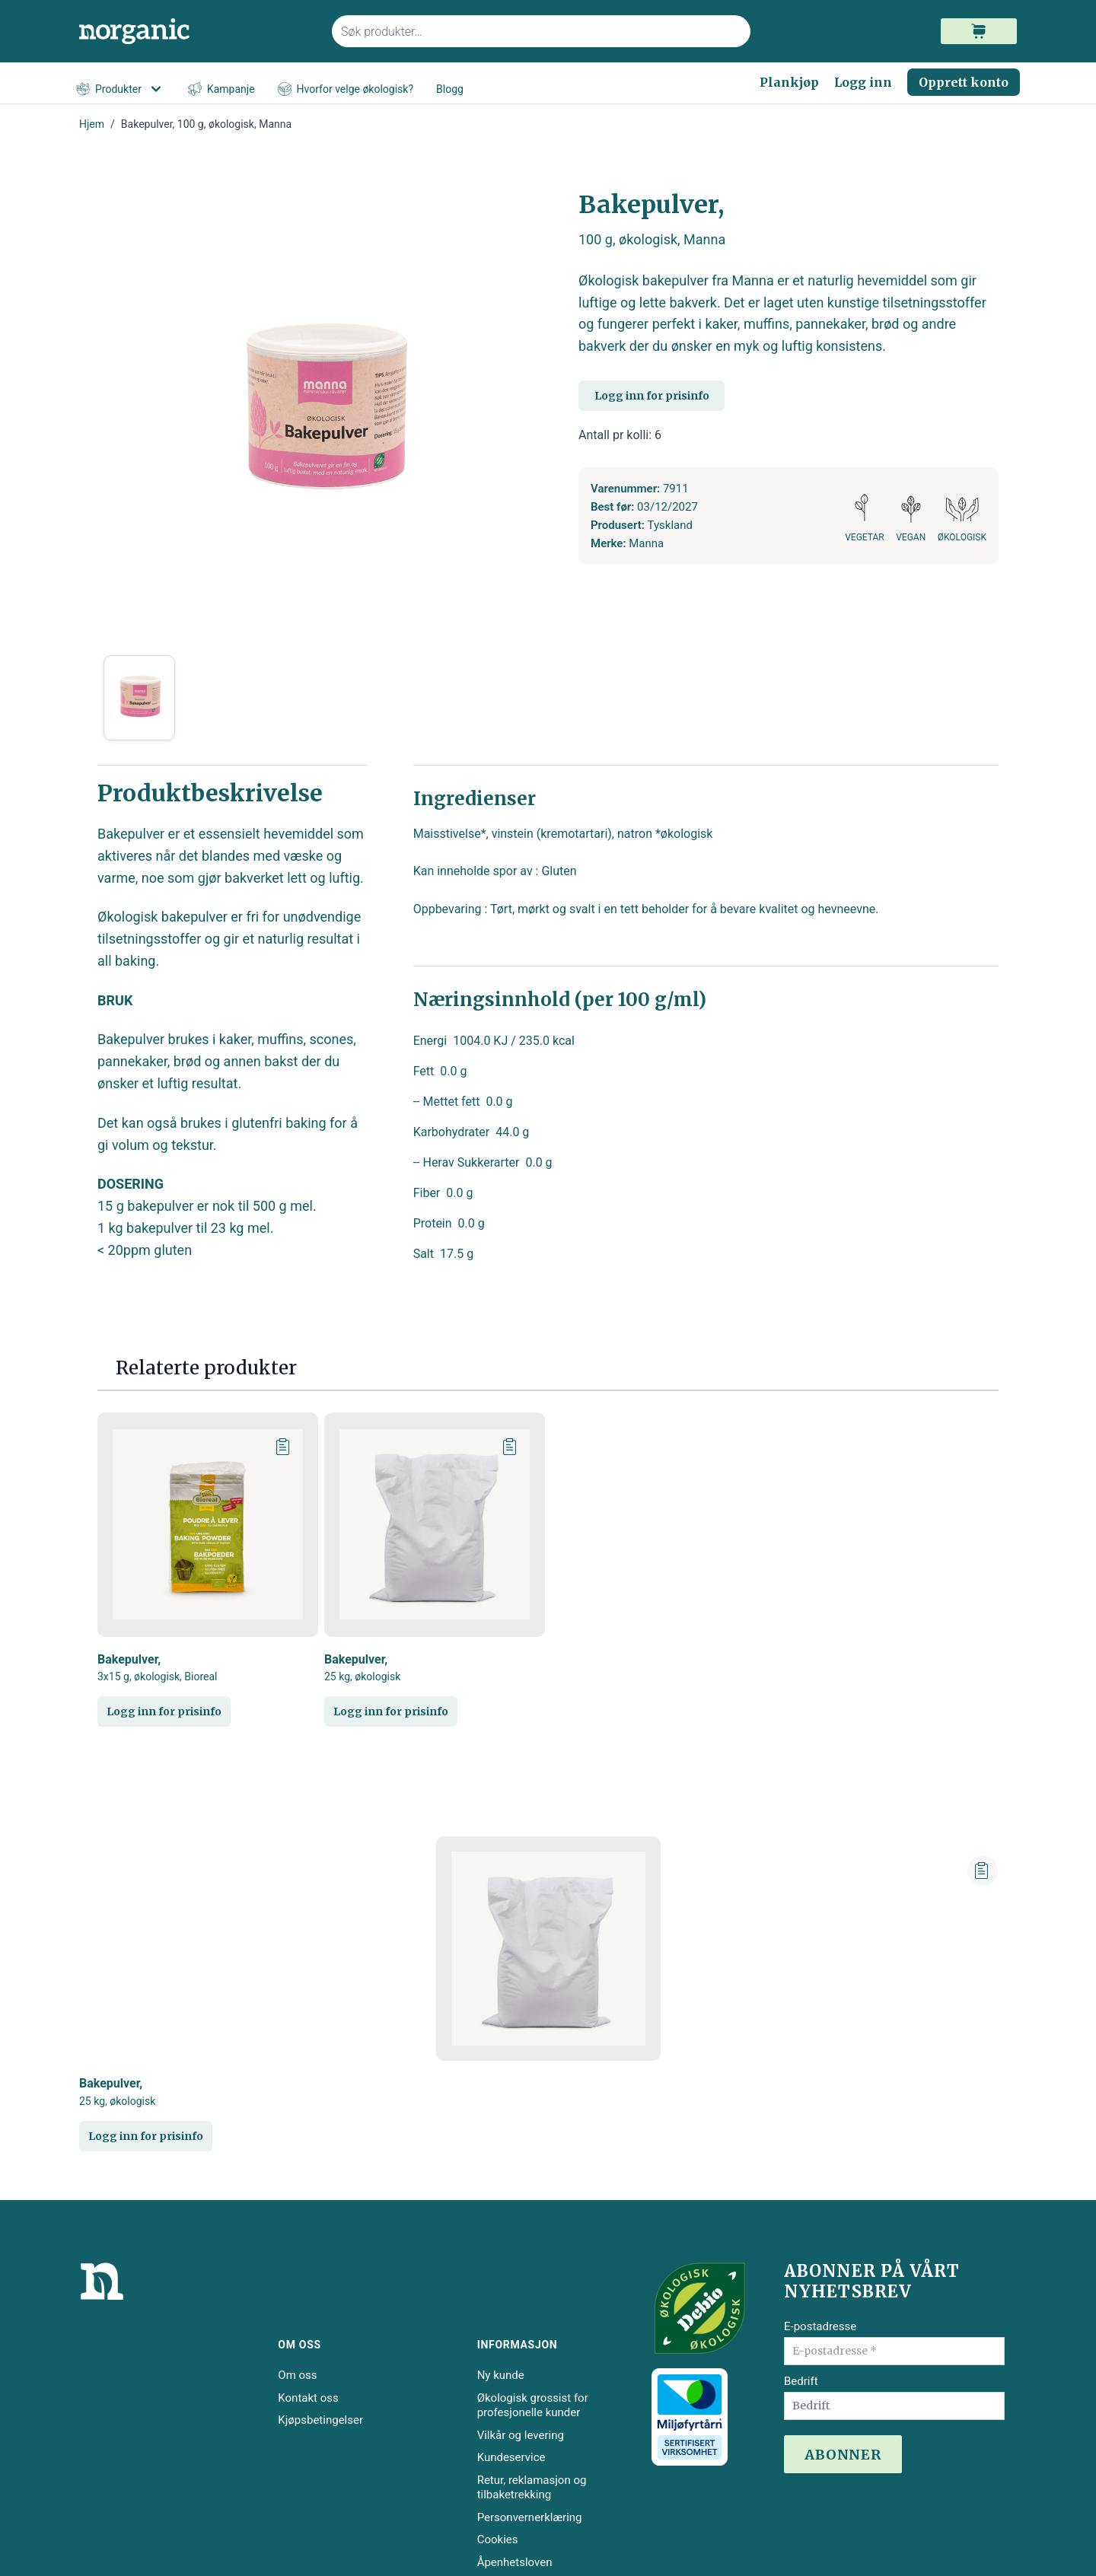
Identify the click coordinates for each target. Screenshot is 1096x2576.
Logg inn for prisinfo (651, 396)
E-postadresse (820, 2326)
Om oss (297, 2375)
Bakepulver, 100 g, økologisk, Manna (206, 124)
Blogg (450, 89)
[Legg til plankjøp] (284, 1446)
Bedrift (801, 2381)
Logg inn (863, 82)
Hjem (91, 124)
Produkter (120, 89)
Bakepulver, (157, 1667)
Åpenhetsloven (515, 2562)
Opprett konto (963, 82)
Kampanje (221, 89)
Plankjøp (789, 82)
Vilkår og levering (520, 2435)
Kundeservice (511, 2457)
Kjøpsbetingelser (320, 2420)
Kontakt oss (308, 2398)
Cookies (497, 2539)
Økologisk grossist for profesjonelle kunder (532, 2405)
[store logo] (196, 31)
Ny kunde (500, 2375)
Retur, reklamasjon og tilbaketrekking (532, 2487)
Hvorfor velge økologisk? (345, 89)
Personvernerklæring (529, 2517)
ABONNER (842, 2454)
